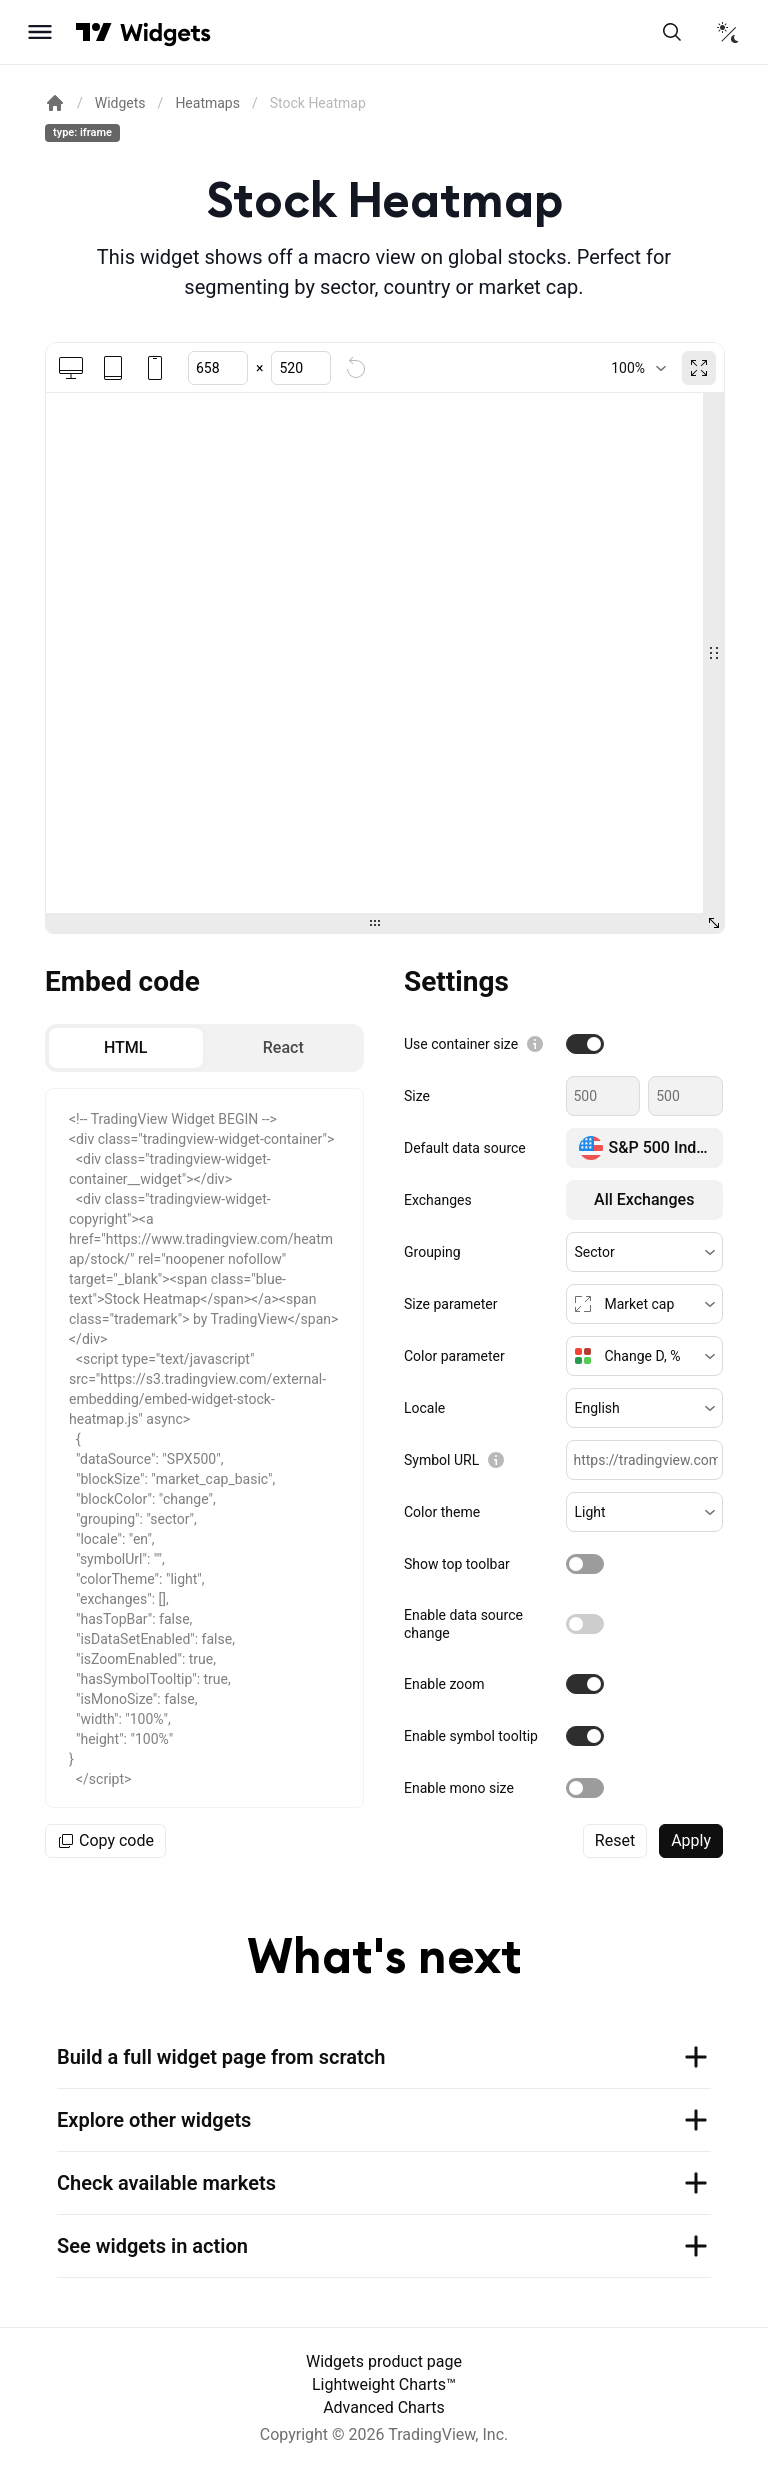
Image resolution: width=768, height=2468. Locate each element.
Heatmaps (207, 103)
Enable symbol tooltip (471, 1736)
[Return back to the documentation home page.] (55, 103)
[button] (645, 1252)
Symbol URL (441, 1460)
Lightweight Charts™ (384, 2384)
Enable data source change (463, 1624)
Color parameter (454, 1356)
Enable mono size (459, 1788)
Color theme (442, 1512)
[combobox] (638, 368)
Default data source (465, 1148)
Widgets (120, 103)
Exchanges (438, 1200)
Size (417, 1096)
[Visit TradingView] (94, 32)
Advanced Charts (384, 2407)
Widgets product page (384, 2361)
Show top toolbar (457, 1564)
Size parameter (450, 1304)
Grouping (432, 1252)
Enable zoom (444, 1684)
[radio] (126, 1048)
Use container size (461, 1044)
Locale (424, 1408)
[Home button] (165, 32)
